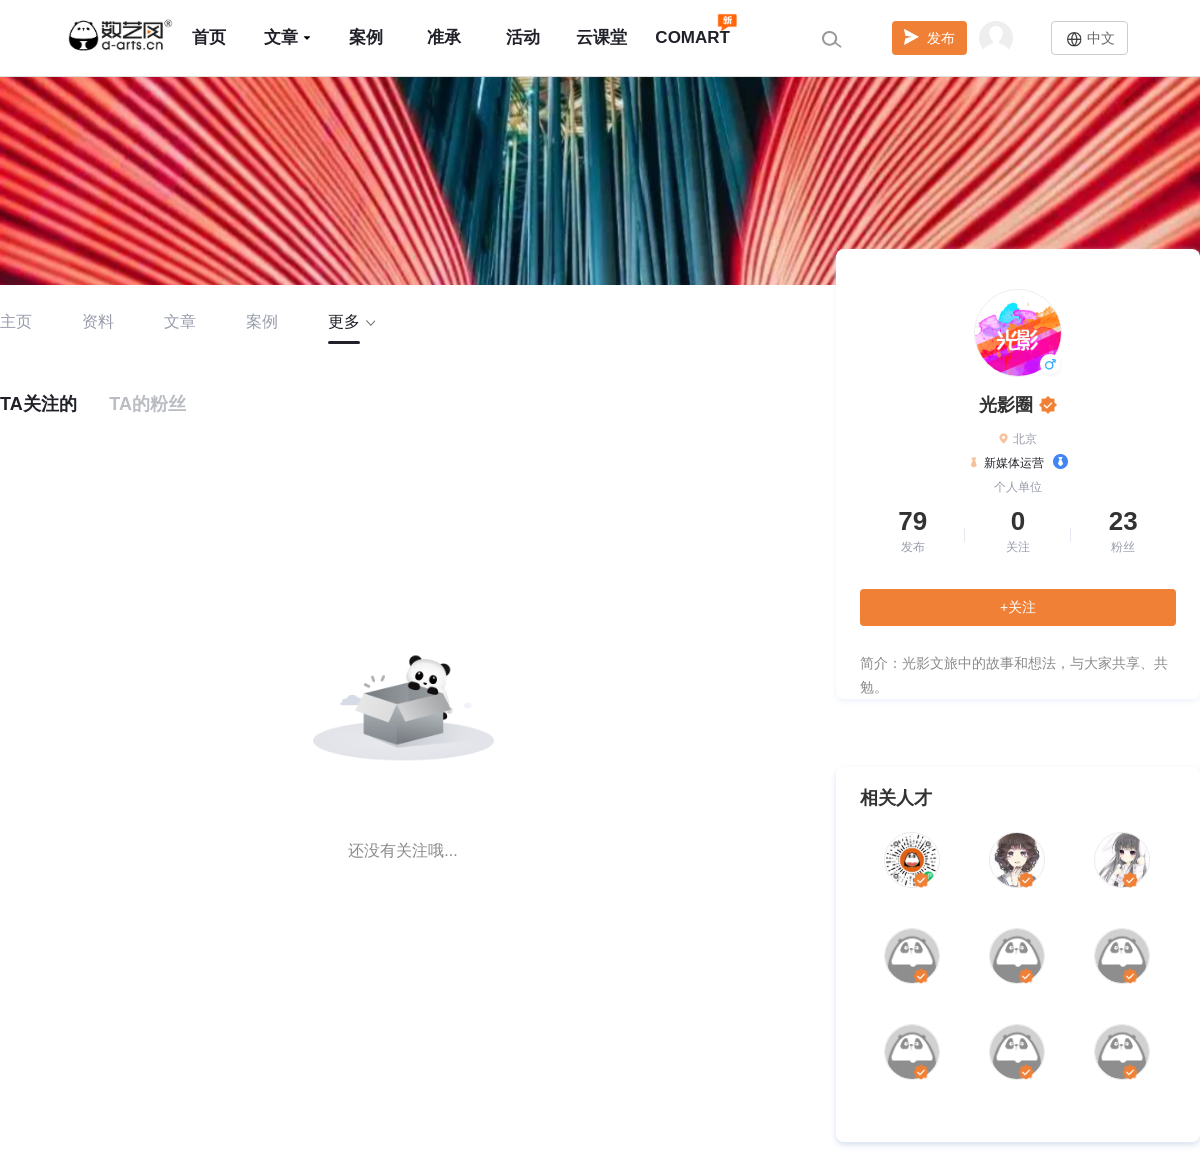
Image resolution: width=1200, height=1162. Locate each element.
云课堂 (601, 37)
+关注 (1018, 607)
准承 (444, 37)
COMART (692, 28)
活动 (523, 37)
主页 (16, 321)
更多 (351, 321)
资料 (98, 321)
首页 (209, 37)
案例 (366, 37)
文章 (288, 37)
